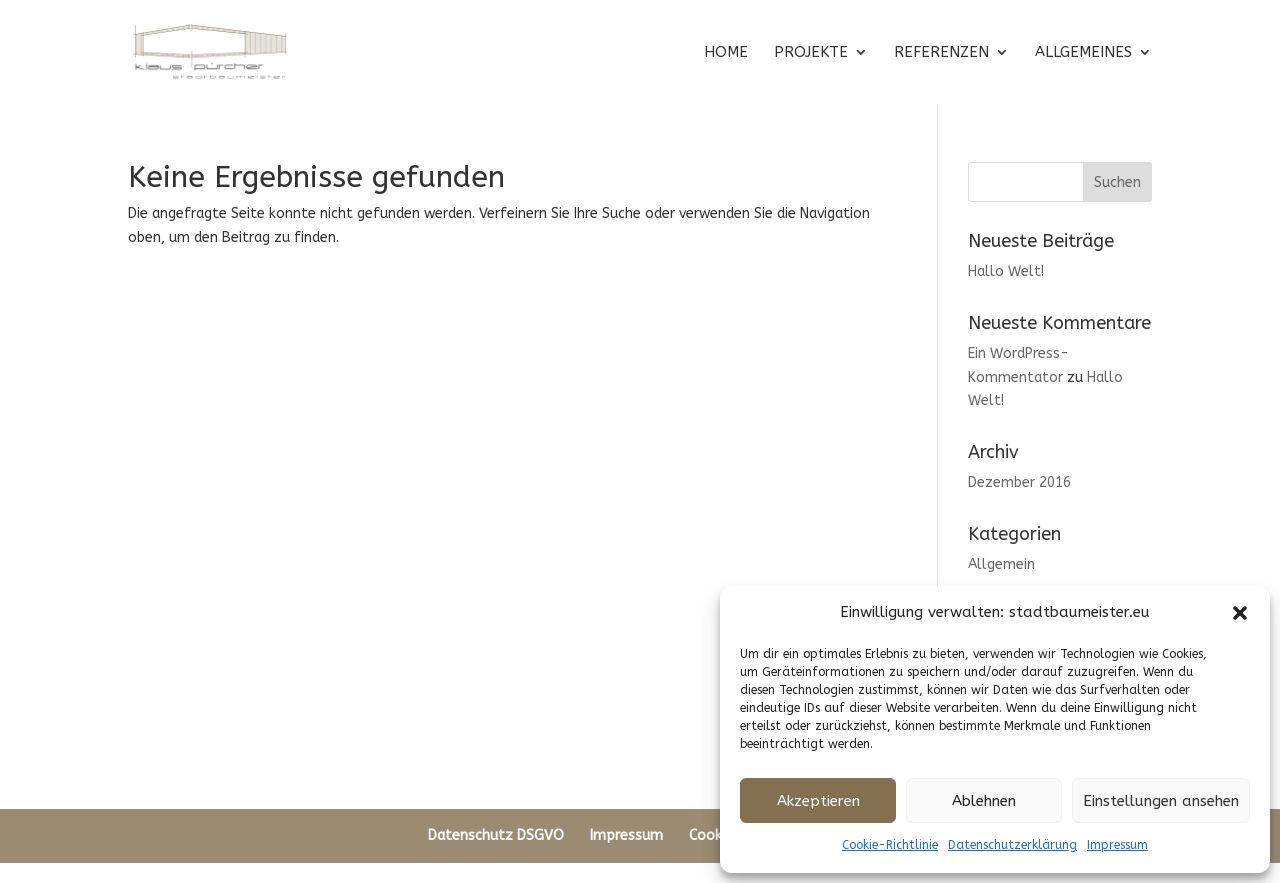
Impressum (1117, 845)
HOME (726, 53)
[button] (1240, 613)
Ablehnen (984, 801)
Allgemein (1001, 564)
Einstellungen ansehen (1161, 801)
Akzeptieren (818, 801)
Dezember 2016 (1019, 482)
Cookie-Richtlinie (890, 845)
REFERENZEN (941, 53)
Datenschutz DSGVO (496, 835)
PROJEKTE (811, 53)
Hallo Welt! (1006, 271)
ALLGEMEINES (1083, 53)
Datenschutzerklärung (1012, 845)
